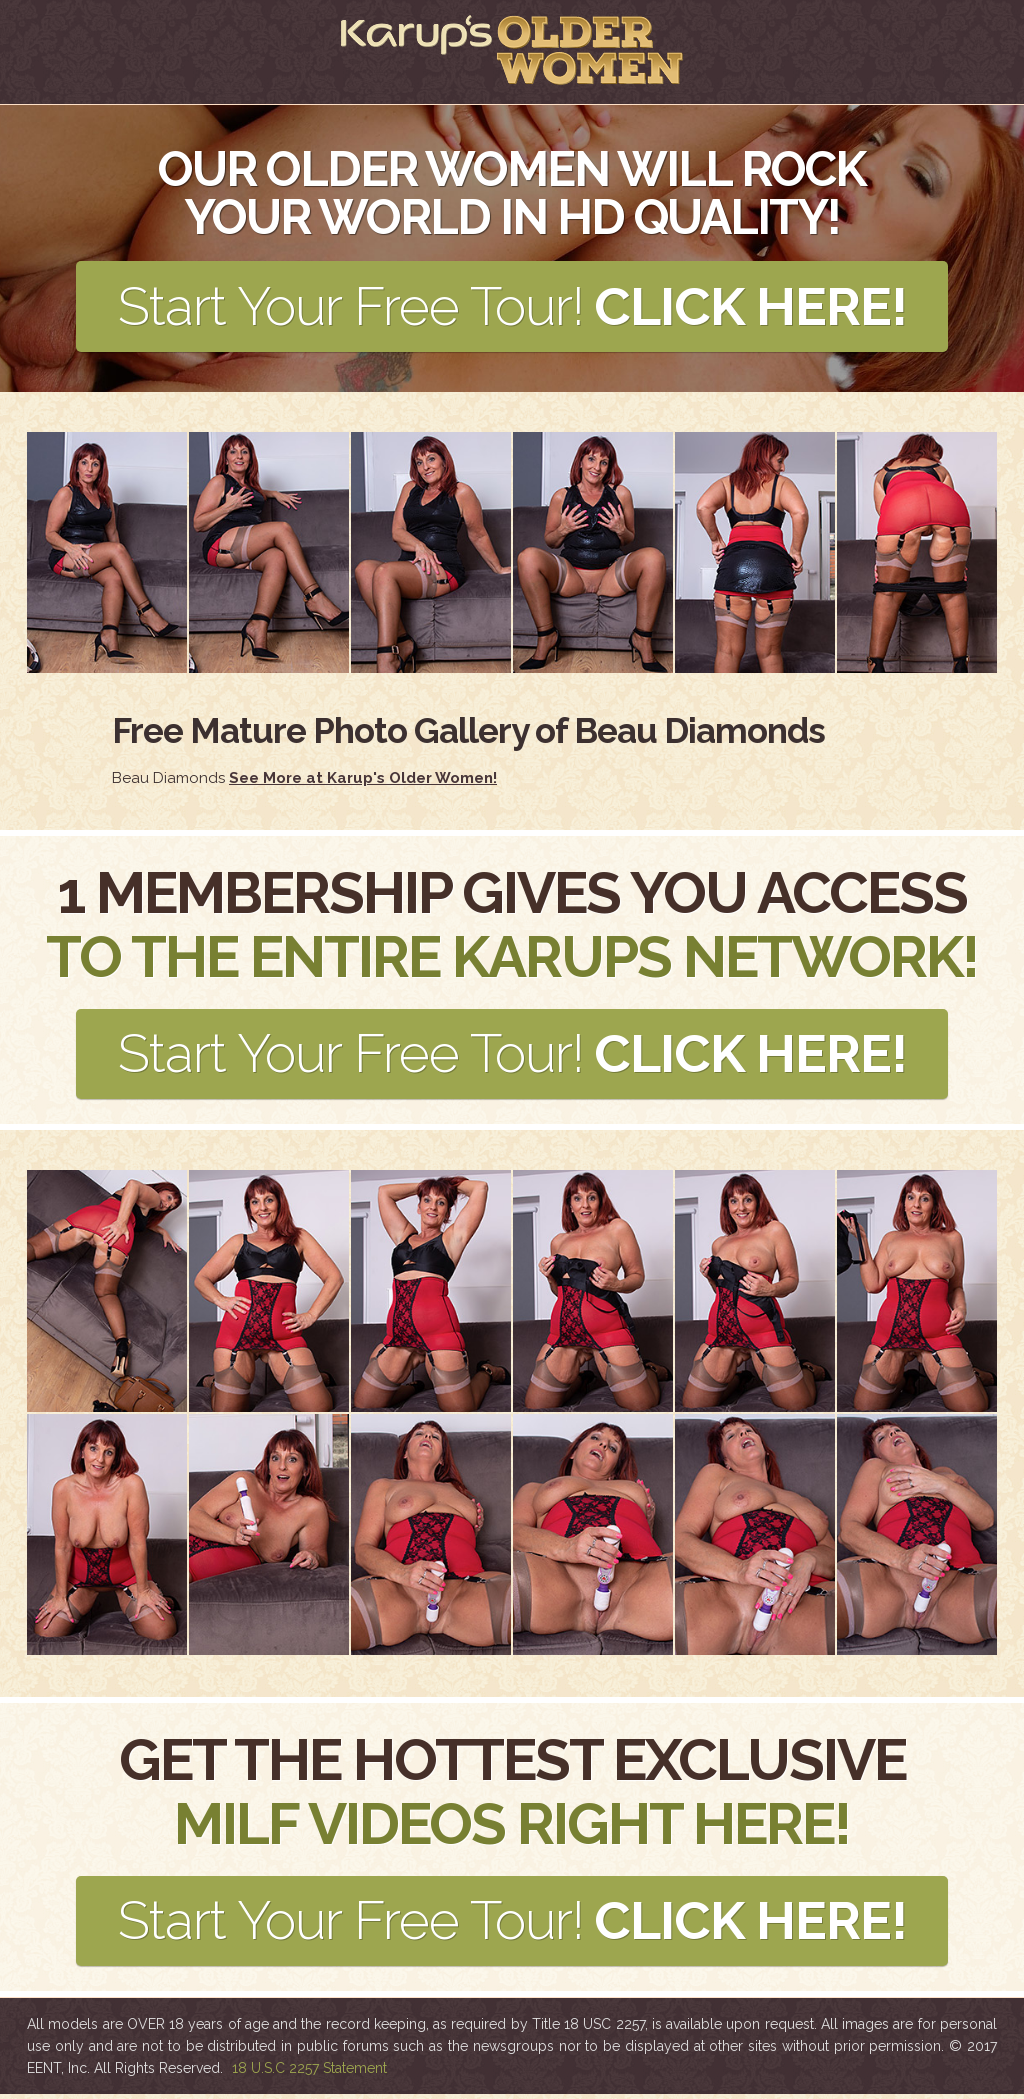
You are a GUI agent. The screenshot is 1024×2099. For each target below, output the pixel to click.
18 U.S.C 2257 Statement (309, 2073)
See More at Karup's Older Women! (363, 779)
